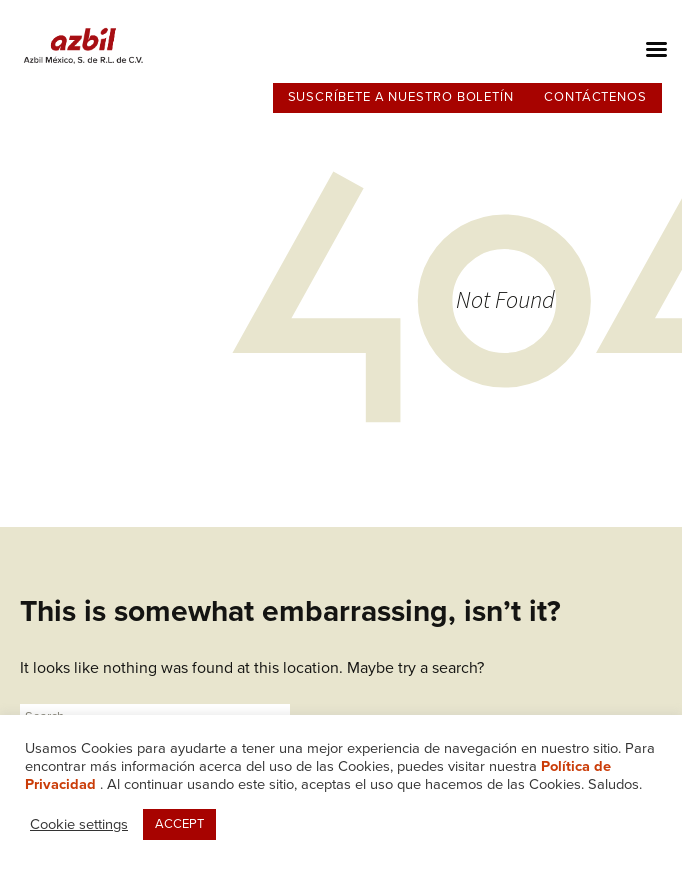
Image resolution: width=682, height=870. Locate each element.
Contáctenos (595, 97)
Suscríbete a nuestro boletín (401, 97)
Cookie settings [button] (79, 824)
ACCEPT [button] (179, 824)
